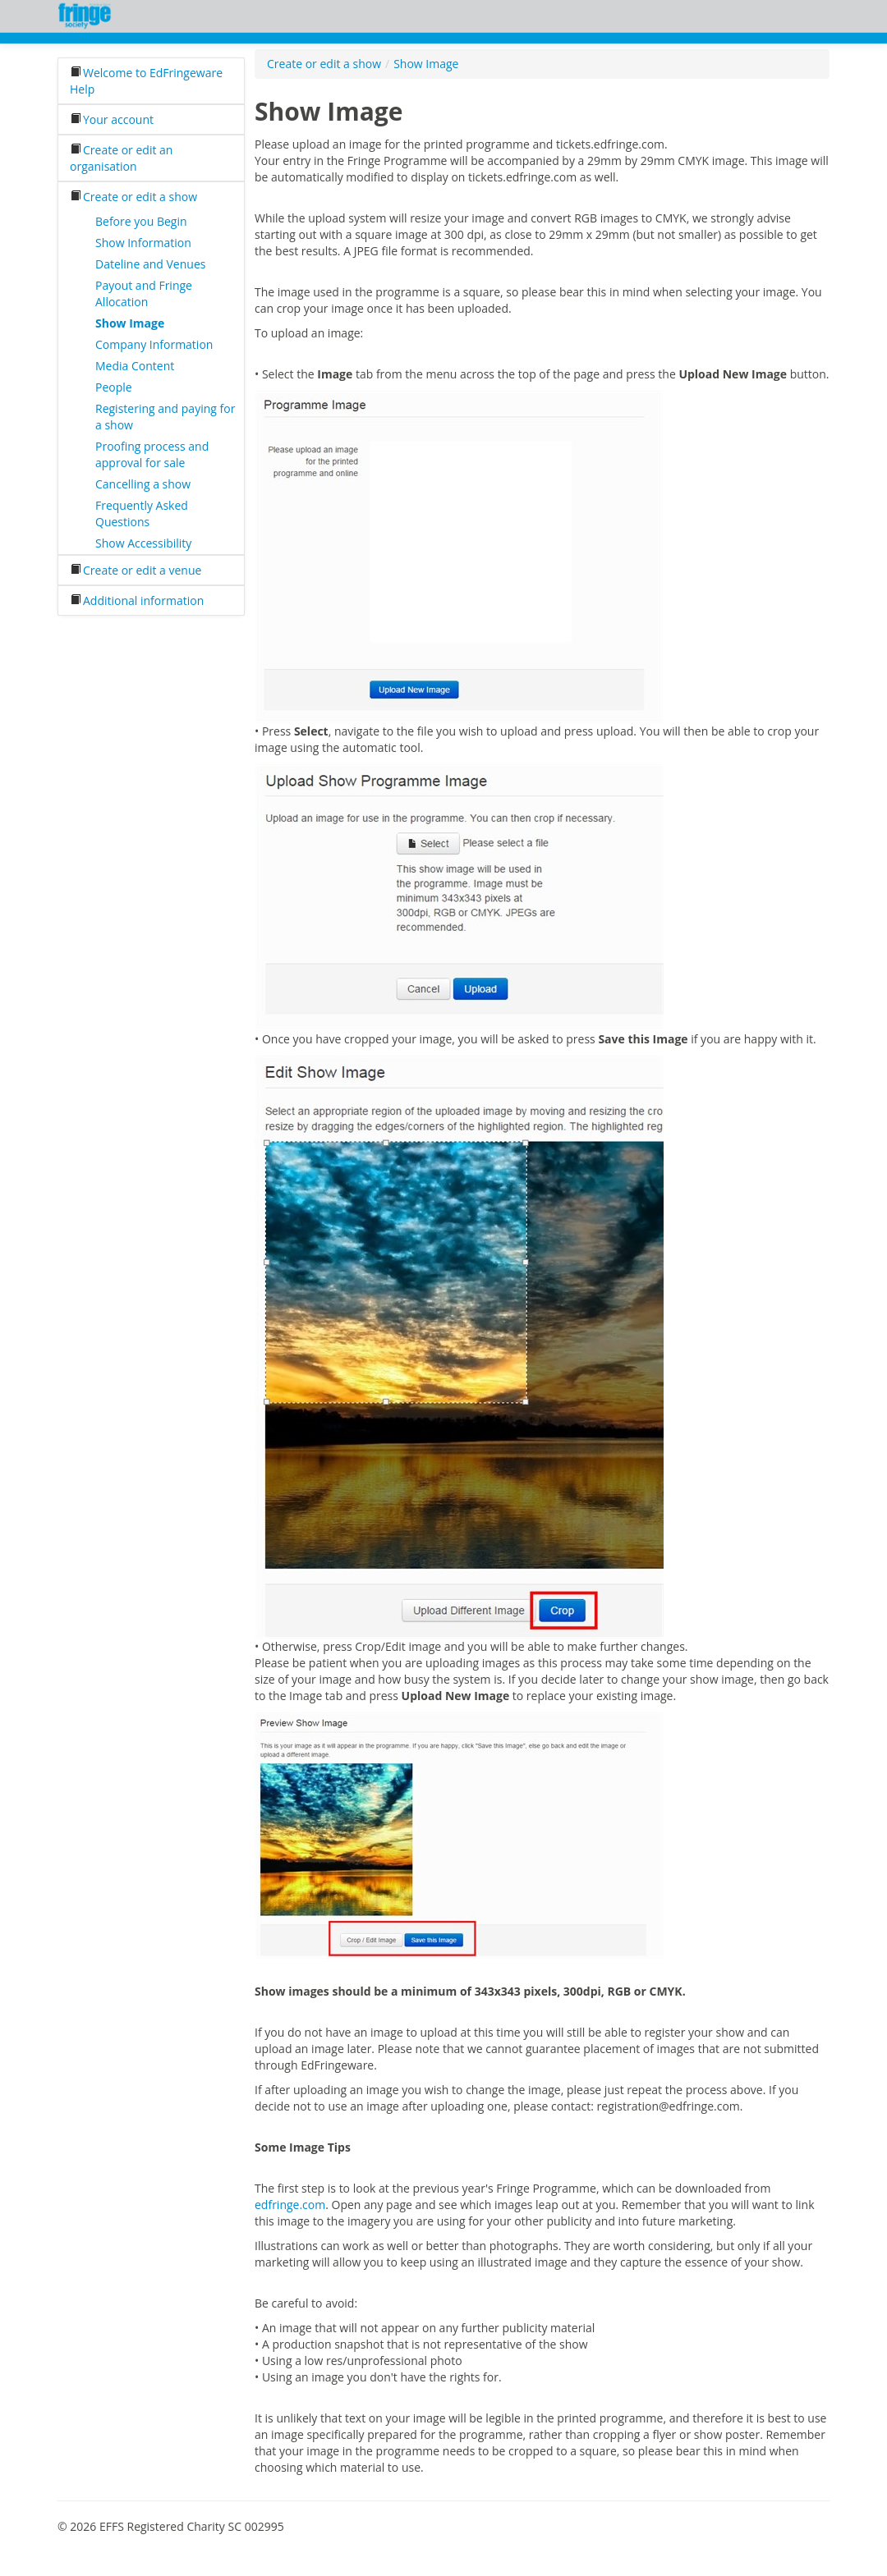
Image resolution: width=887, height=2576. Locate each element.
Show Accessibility (143, 543)
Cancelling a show (143, 484)
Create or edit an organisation (121, 158)
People (113, 387)
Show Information (143, 242)
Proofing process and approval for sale (152, 454)
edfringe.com (290, 2204)
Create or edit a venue (135, 570)
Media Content (134, 366)
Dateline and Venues (150, 264)
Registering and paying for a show (165, 417)
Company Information (154, 344)
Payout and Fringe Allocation (143, 293)
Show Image (129, 323)
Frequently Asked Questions (141, 513)
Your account (112, 119)
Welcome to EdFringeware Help (146, 81)
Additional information (137, 600)
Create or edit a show (133, 196)
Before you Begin (141, 221)
